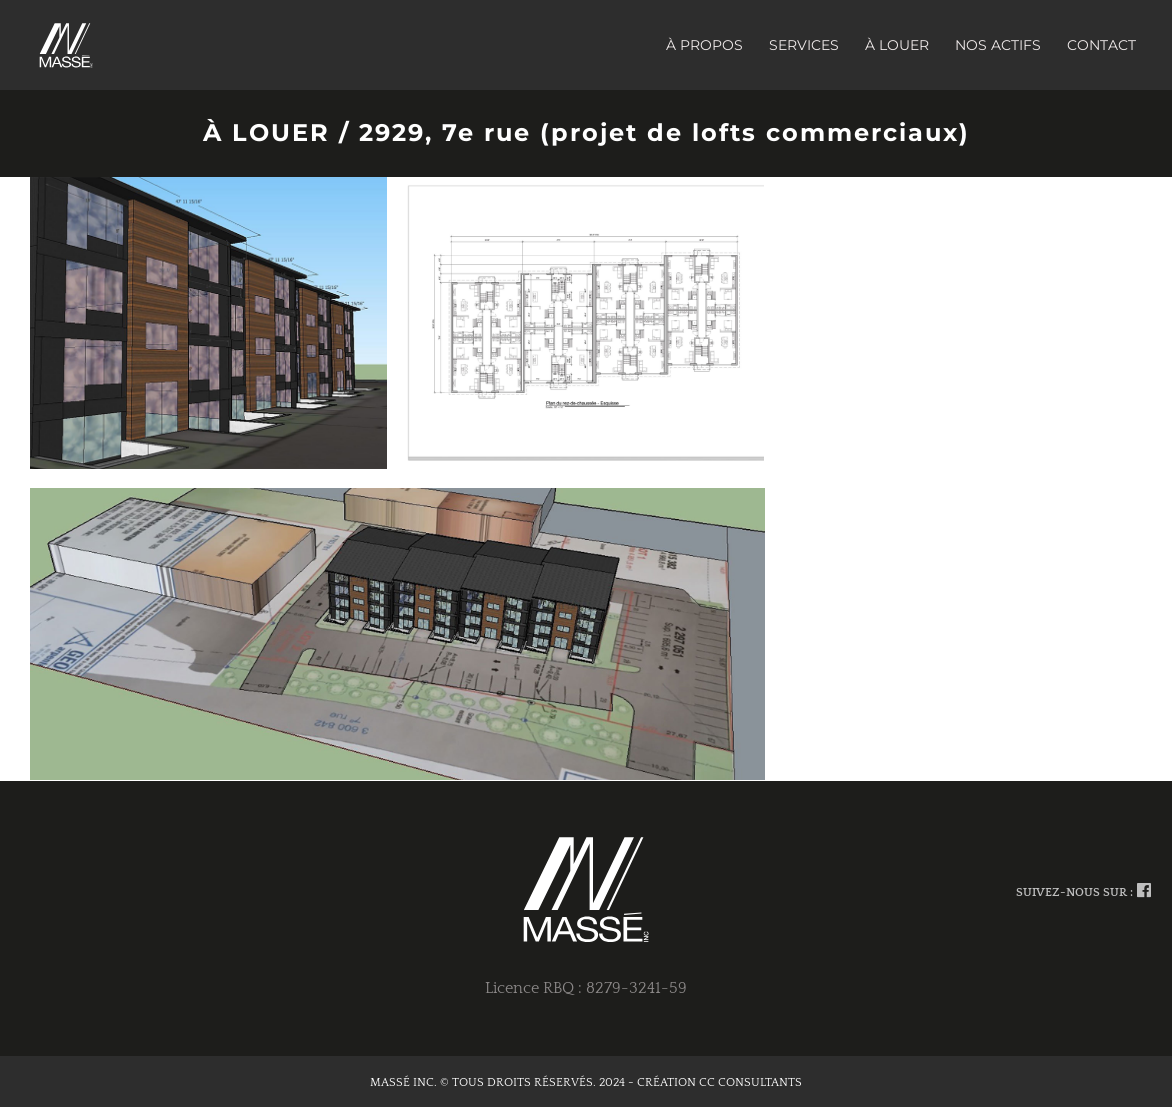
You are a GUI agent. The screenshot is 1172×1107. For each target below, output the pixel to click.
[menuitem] (717, 45)
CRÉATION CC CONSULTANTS (719, 1082)
